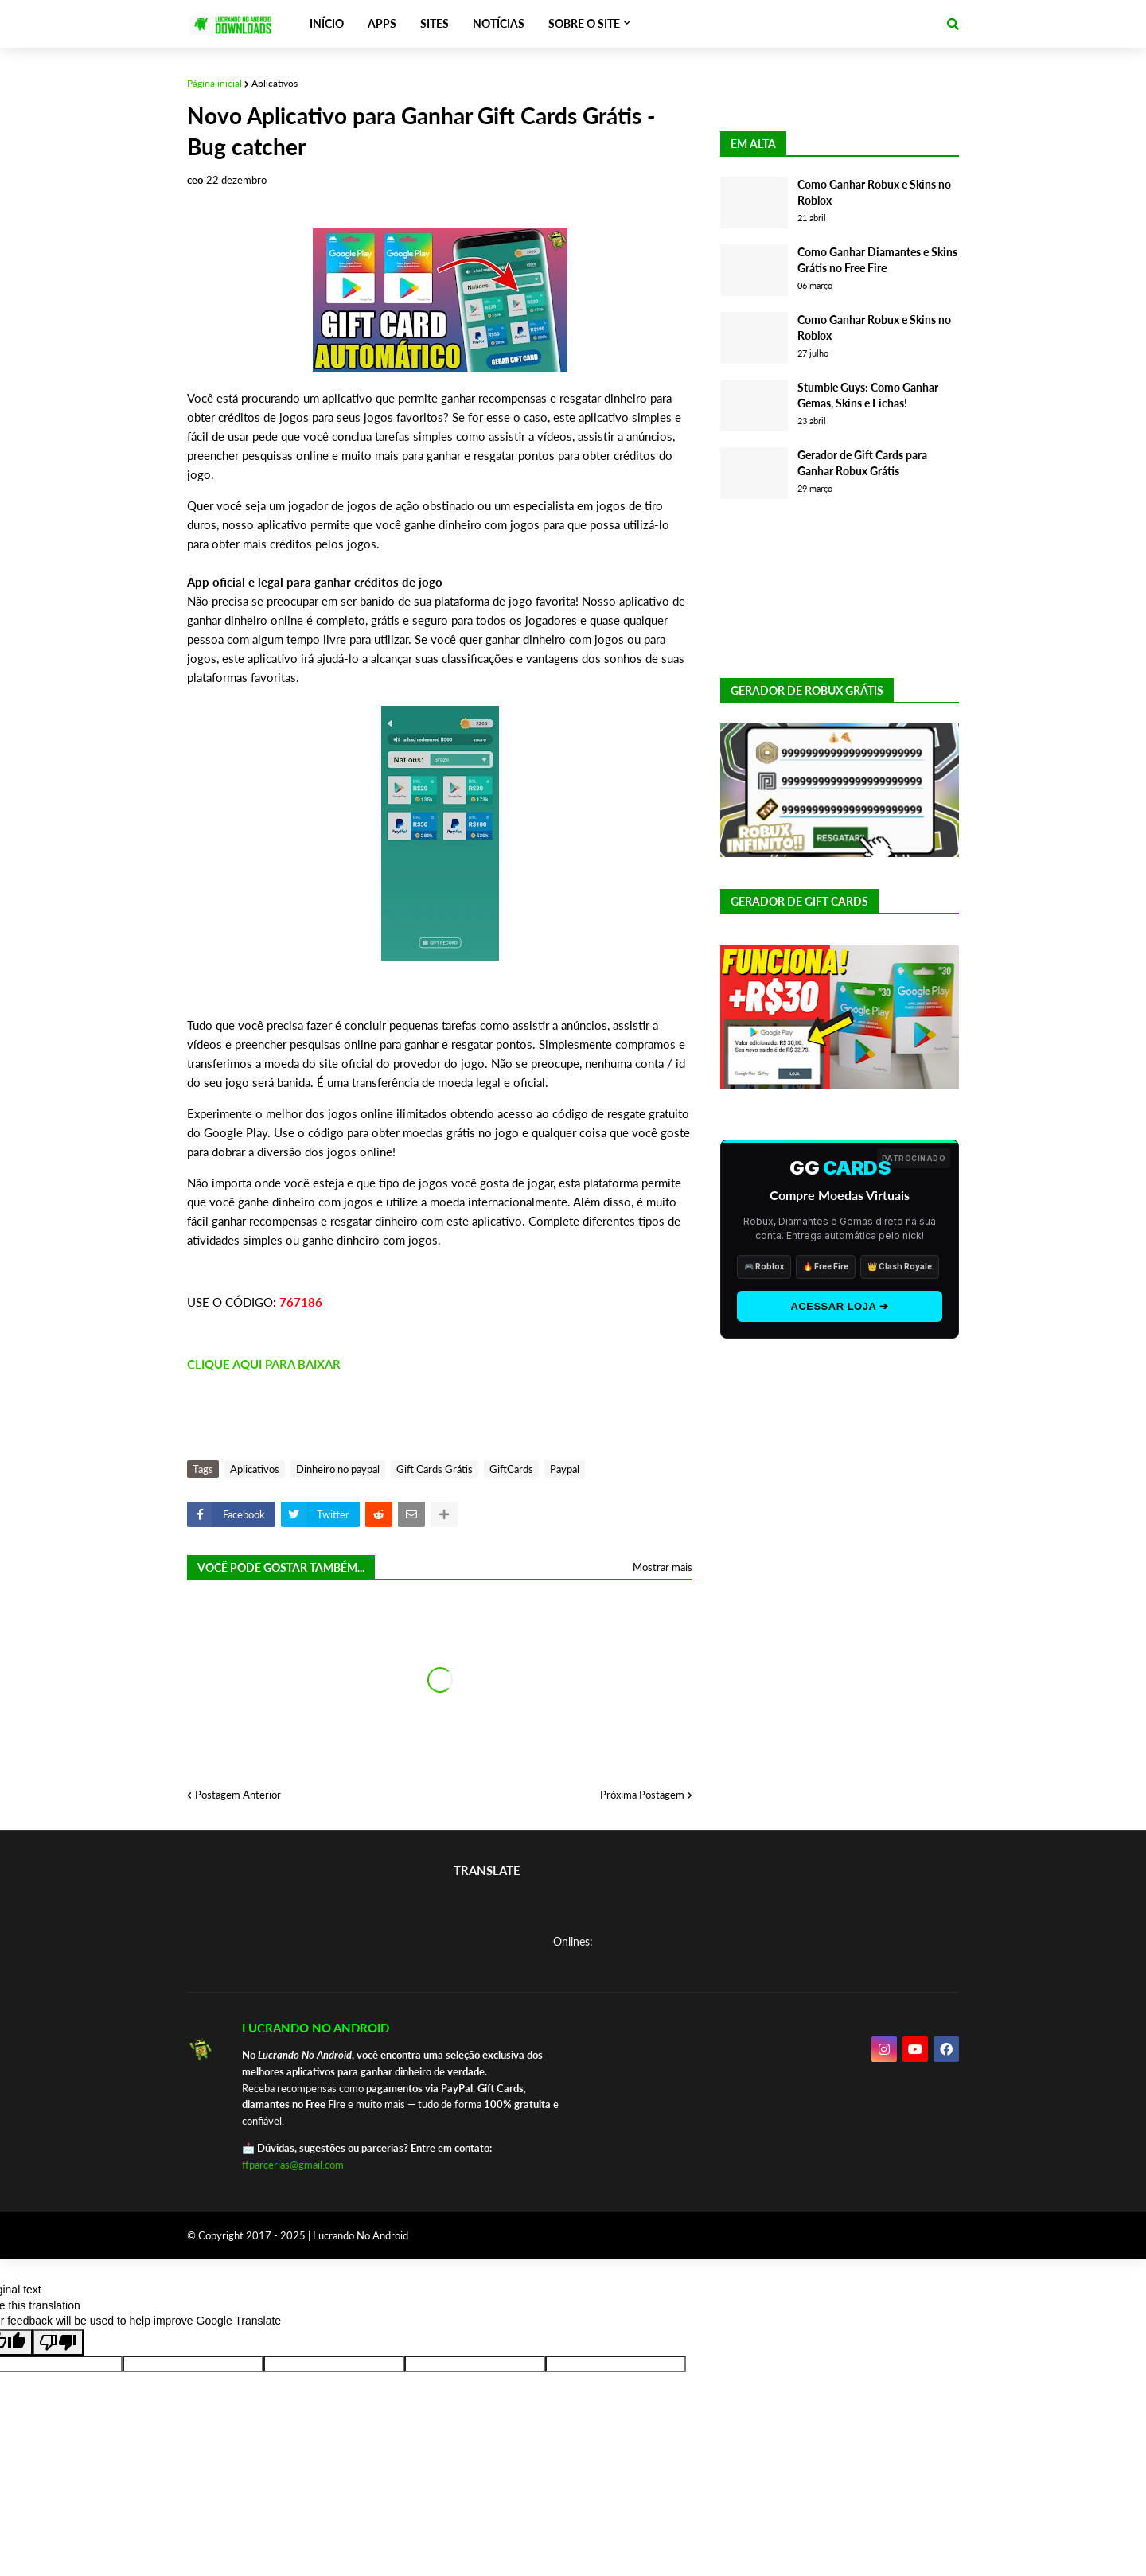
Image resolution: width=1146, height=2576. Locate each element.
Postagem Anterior (238, 1794)
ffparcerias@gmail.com (293, 2164)
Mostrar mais (662, 1567)
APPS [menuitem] (382, 23)
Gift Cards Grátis (434, 1469)
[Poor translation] (58, 2342)
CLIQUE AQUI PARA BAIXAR (264, 1364)
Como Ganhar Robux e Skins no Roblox (874, 192)
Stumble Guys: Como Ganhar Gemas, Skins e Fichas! (867, 395)
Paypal (564, 1469)
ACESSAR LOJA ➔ (840, 1306)
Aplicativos (274, 83)
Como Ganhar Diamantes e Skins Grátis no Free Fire (877, 260)
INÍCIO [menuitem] (327, 23)
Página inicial (214, 83)
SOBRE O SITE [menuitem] (584, 23)
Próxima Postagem (642, 1794)
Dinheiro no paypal (338, 1469)
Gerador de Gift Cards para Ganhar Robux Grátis (862, 462)
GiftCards (511, 1469)
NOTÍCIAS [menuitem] (498, 23)
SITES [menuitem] (434, 23)
